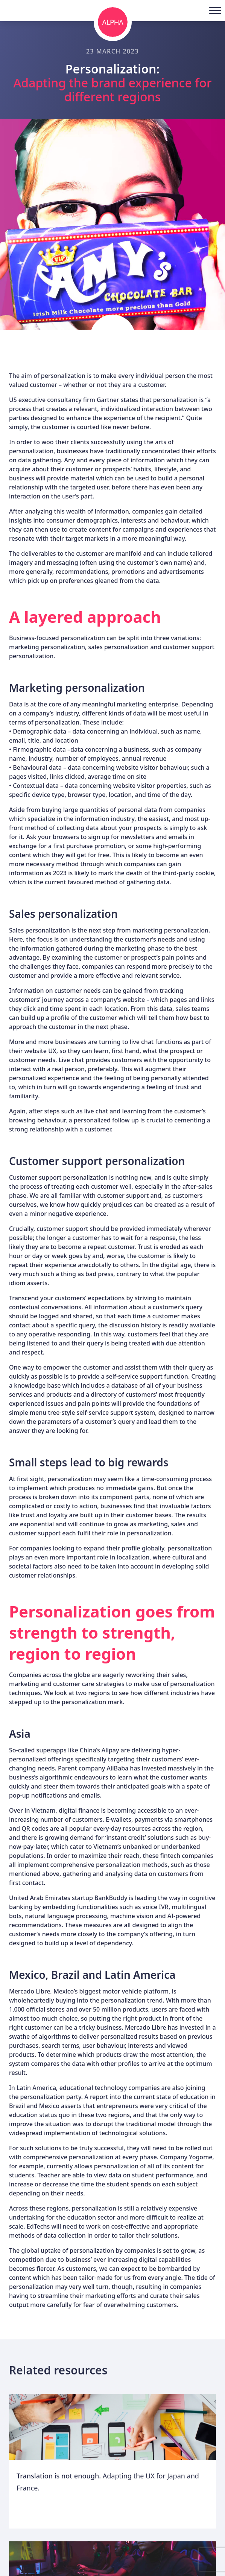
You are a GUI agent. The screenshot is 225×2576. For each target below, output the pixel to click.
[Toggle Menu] (215, 10)
